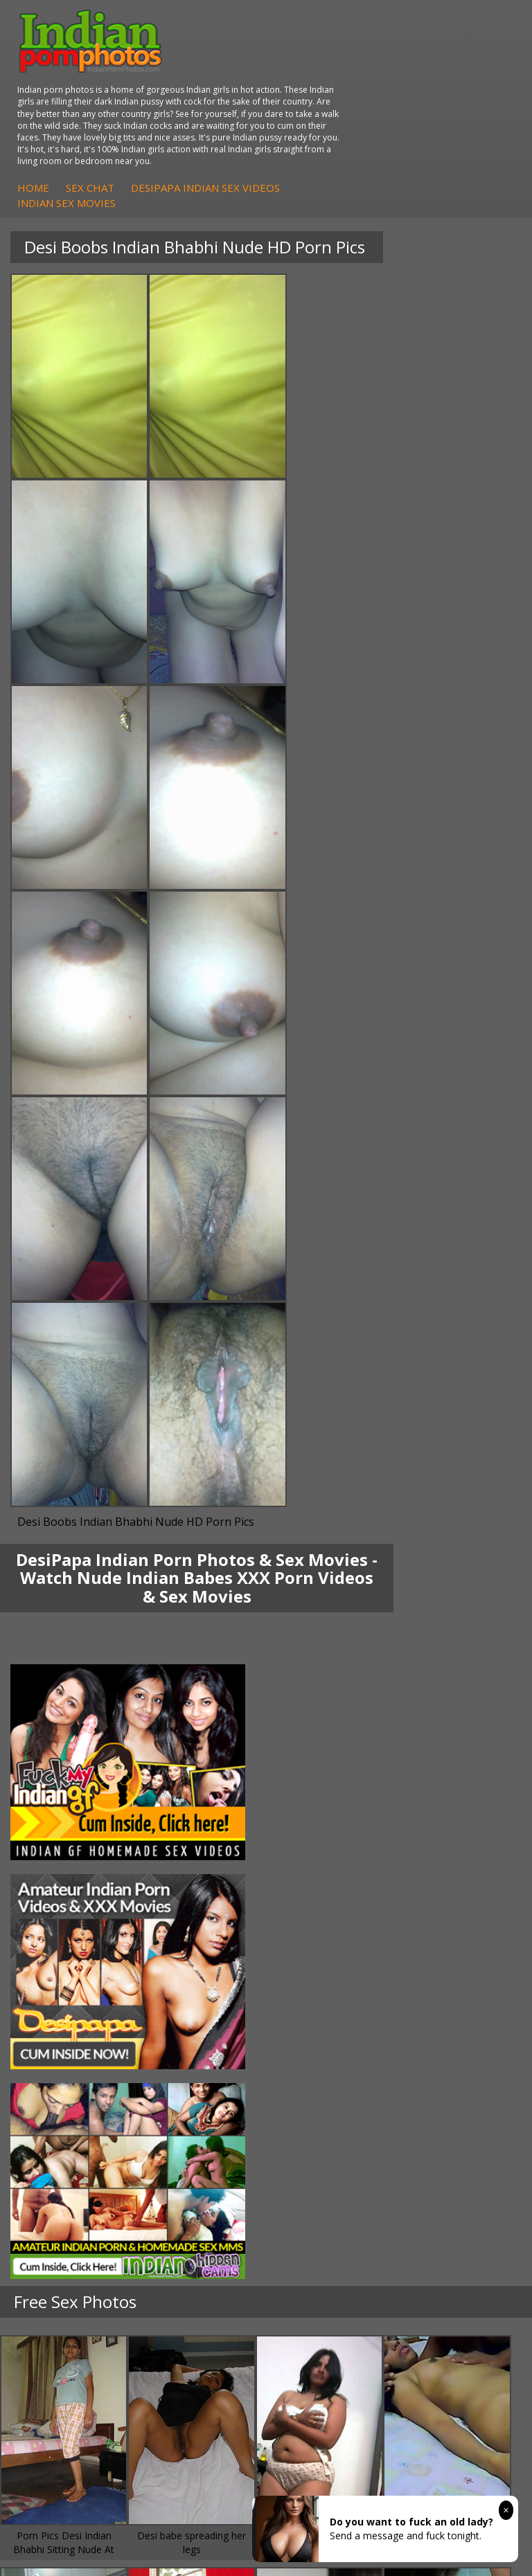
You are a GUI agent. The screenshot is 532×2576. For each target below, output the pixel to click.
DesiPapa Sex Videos (75, 1810)
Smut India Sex (327, 1976)
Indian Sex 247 (61, 1976)
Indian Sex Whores (336, 1824)
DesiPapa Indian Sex (340, 1699)
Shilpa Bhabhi (58, 1769)
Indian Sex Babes (332, 1866)
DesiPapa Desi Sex (336, 1741)
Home (255, 121)
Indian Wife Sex (328, 1963)
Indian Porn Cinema (338, 1810)
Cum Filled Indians (68, 1949)
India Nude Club (63, 1963)
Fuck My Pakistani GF (342, 1769)
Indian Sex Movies (288, 136)
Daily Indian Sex (329, 1949)
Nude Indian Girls (332, 1879)
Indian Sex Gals (328, 1852)
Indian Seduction (331, 1838)
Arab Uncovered (64, 1879)
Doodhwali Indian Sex (342, 1935)
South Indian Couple (73, 1755)
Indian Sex (317, 1727)
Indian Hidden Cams (73, 1824)
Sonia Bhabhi (57, 1713)
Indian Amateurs (65, 1852)
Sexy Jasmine (57, 1727)
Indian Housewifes (335, 1755)
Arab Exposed (325, 1713)
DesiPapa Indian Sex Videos (427, 121)
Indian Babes (57, 1866)
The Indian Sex (327, 1921)
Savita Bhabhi (58, 1741)
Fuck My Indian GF (69, 1838)
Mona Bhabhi (58, 1699)
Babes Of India (61, 1935)
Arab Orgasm (58, 1921)
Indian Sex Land (63, 1990)
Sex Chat (311, 121)
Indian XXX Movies (335, 1990)
